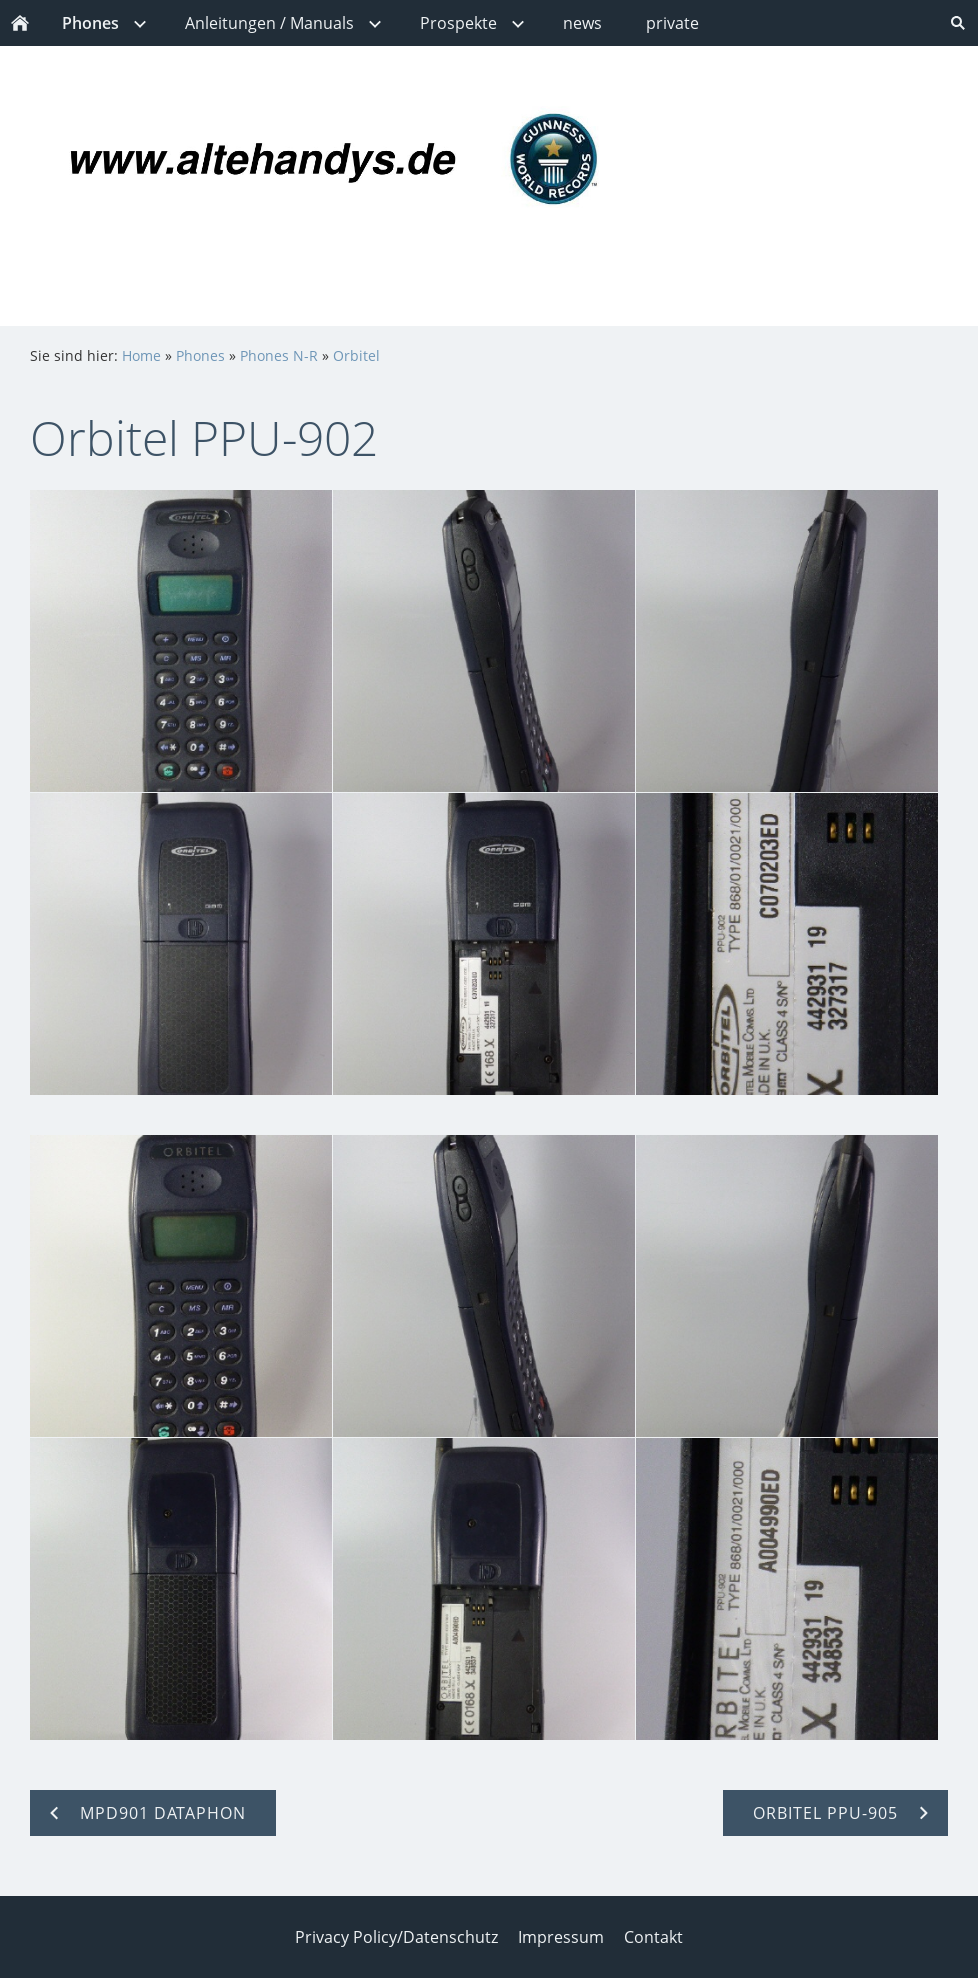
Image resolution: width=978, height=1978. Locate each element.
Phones (200, 355)
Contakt (653, 1937)
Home (141, 355)
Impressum (561, 1937)
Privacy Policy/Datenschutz (396, 1937)
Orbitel (356, 355)
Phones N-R (279, 355)
